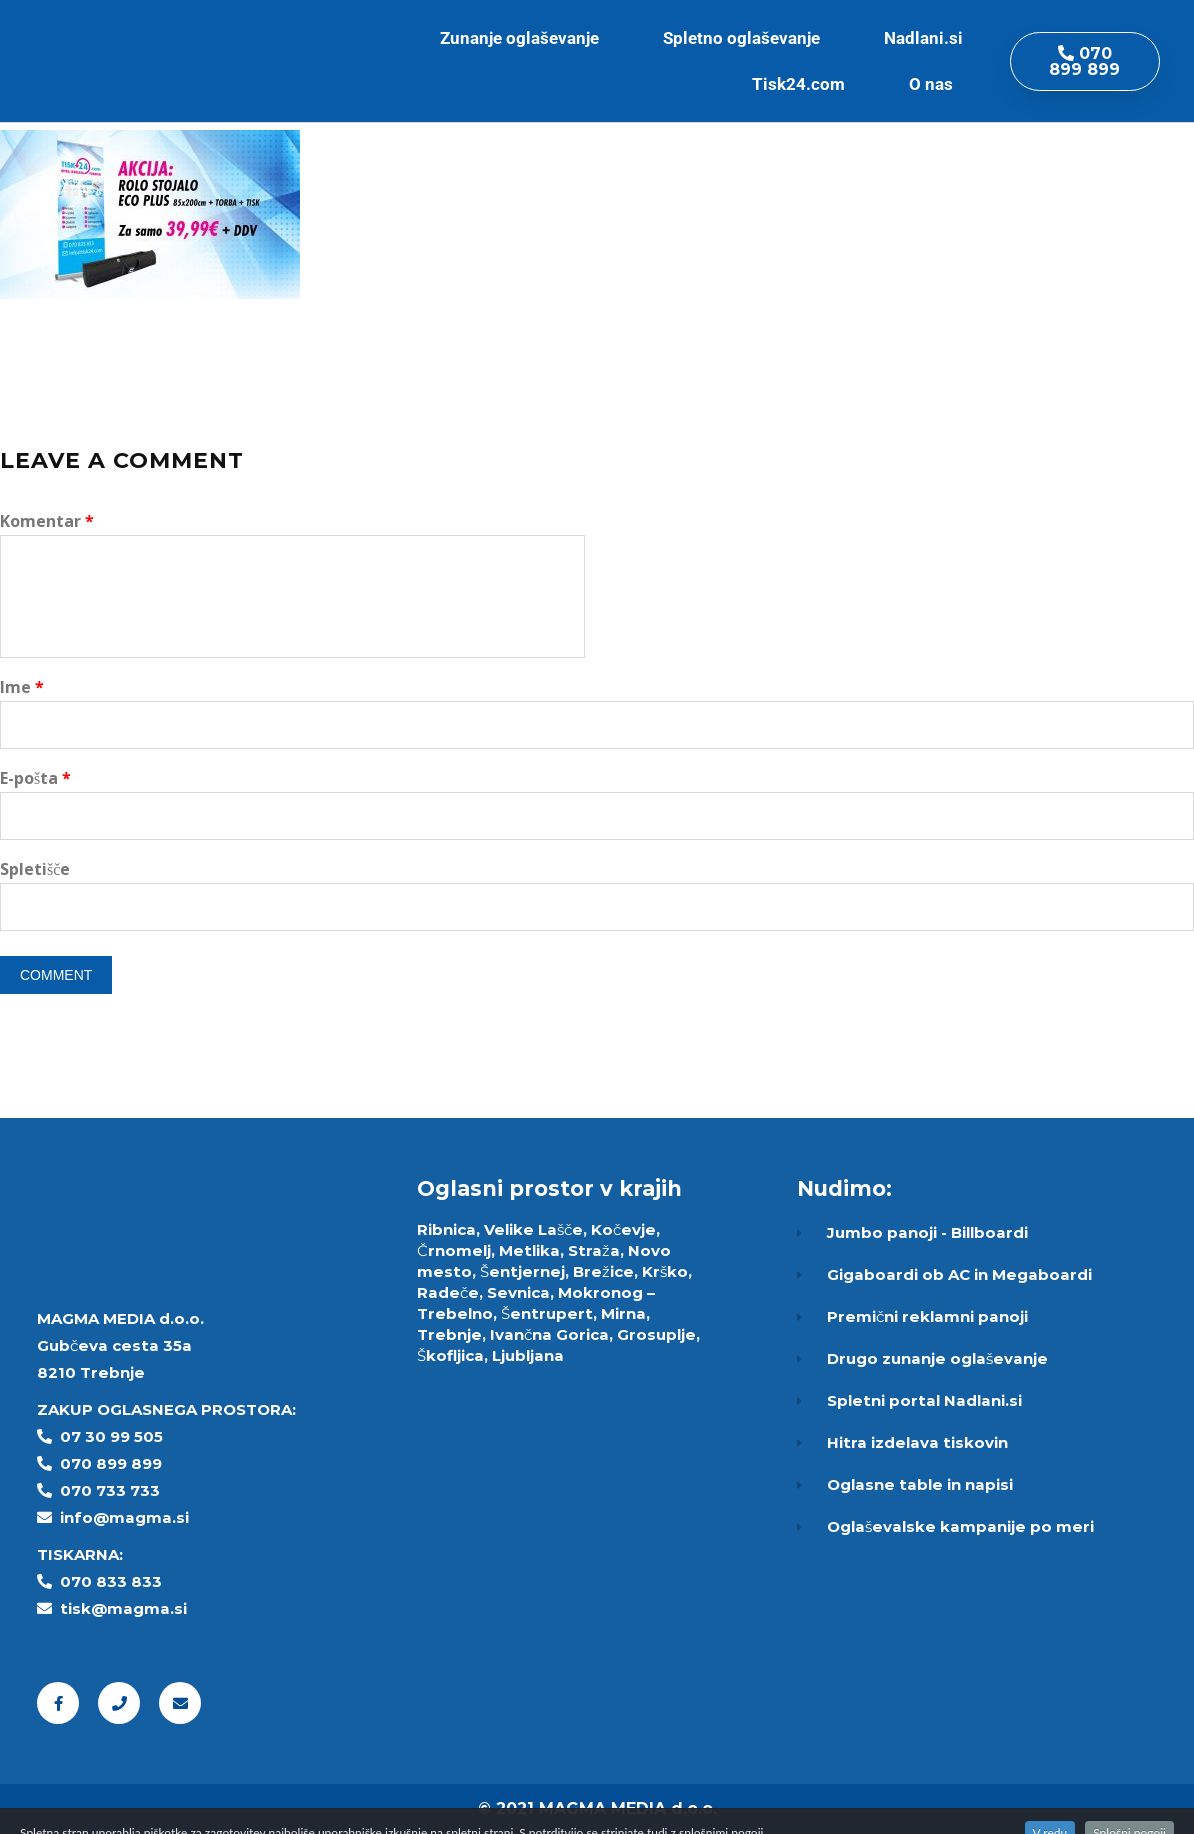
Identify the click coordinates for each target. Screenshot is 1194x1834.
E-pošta (35, 778)
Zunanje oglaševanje (524, 38)
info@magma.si (124, 1517)
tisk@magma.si (123, 1608)
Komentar (47, 521)
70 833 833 (116, 1581)
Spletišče (35, 869)
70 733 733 (115, 1490)
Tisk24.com (803, 84)
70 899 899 (116, 1463)
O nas (936, 84)
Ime (22, 687)
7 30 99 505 (117, 1436)
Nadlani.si (923, 38)
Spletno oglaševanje (746, 38)
